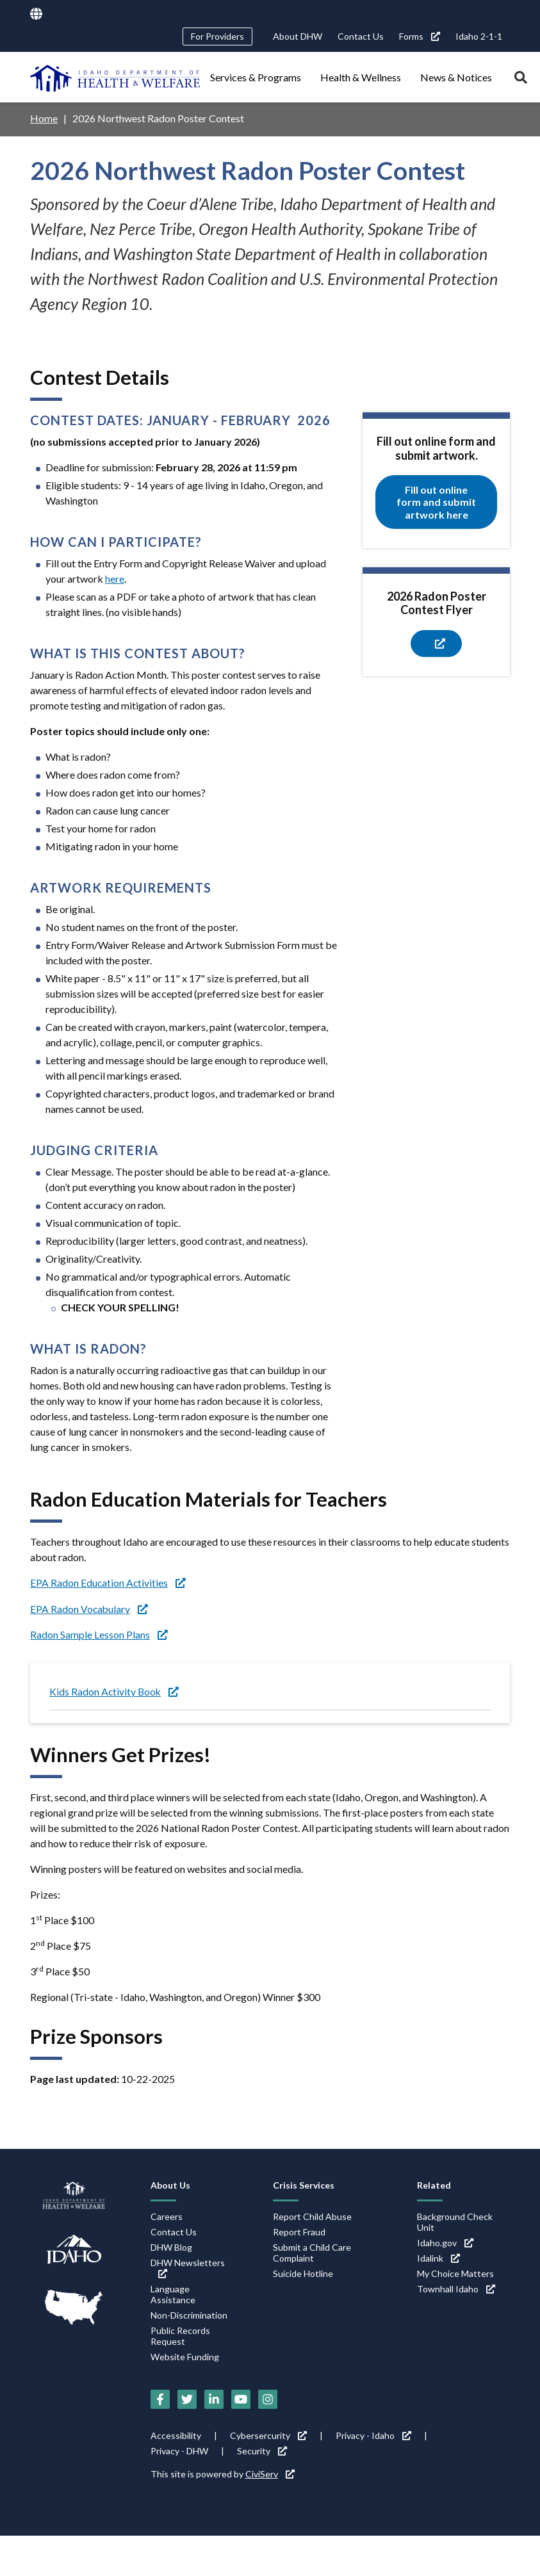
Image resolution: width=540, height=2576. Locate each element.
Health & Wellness (360, 77)
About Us (170, 2183)
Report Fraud (299, 2230)
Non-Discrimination (189, 2313)
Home (44, 118)
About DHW (297, 36)
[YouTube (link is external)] (240, 2398)
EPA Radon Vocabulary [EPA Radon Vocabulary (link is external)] (89, 1607)
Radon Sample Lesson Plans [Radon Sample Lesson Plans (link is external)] (99, 1633)
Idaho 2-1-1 (478, 36)
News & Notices (456, 77)
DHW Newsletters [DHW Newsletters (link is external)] (188, 2266)
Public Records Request (180, 2334)
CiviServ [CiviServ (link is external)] (270, 2472)
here (114, 578)
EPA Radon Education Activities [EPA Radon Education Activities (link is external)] (108, 1582)
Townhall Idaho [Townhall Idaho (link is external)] (456, 2287)
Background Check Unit (455, 2221)
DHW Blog (171, 2245)
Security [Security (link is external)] (262, 2449)
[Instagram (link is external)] (267, 2398)
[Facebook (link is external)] (160, 2398)
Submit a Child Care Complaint (312, 2251)
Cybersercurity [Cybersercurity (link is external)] (268, 2434)
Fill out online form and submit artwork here (436, 501)
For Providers (217, 36)
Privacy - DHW (179, 2449)
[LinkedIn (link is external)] (214, 2398)
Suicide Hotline (303, 2272)
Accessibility (176, 2434)
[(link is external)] (436, 642)
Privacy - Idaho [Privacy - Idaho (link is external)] (373, 2434)
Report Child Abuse (312, 2215)
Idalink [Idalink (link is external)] (438, 2256)
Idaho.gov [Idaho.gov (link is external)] (445, 2241)
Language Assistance (173, 2293)
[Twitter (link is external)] (187, 2398)
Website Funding (185, 2355)
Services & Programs (255, 77)
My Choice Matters (455, 2272)
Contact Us (361, 36)
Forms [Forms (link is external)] (419, 36)
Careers (167, 2215)
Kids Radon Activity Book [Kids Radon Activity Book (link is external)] (115, 1690)
